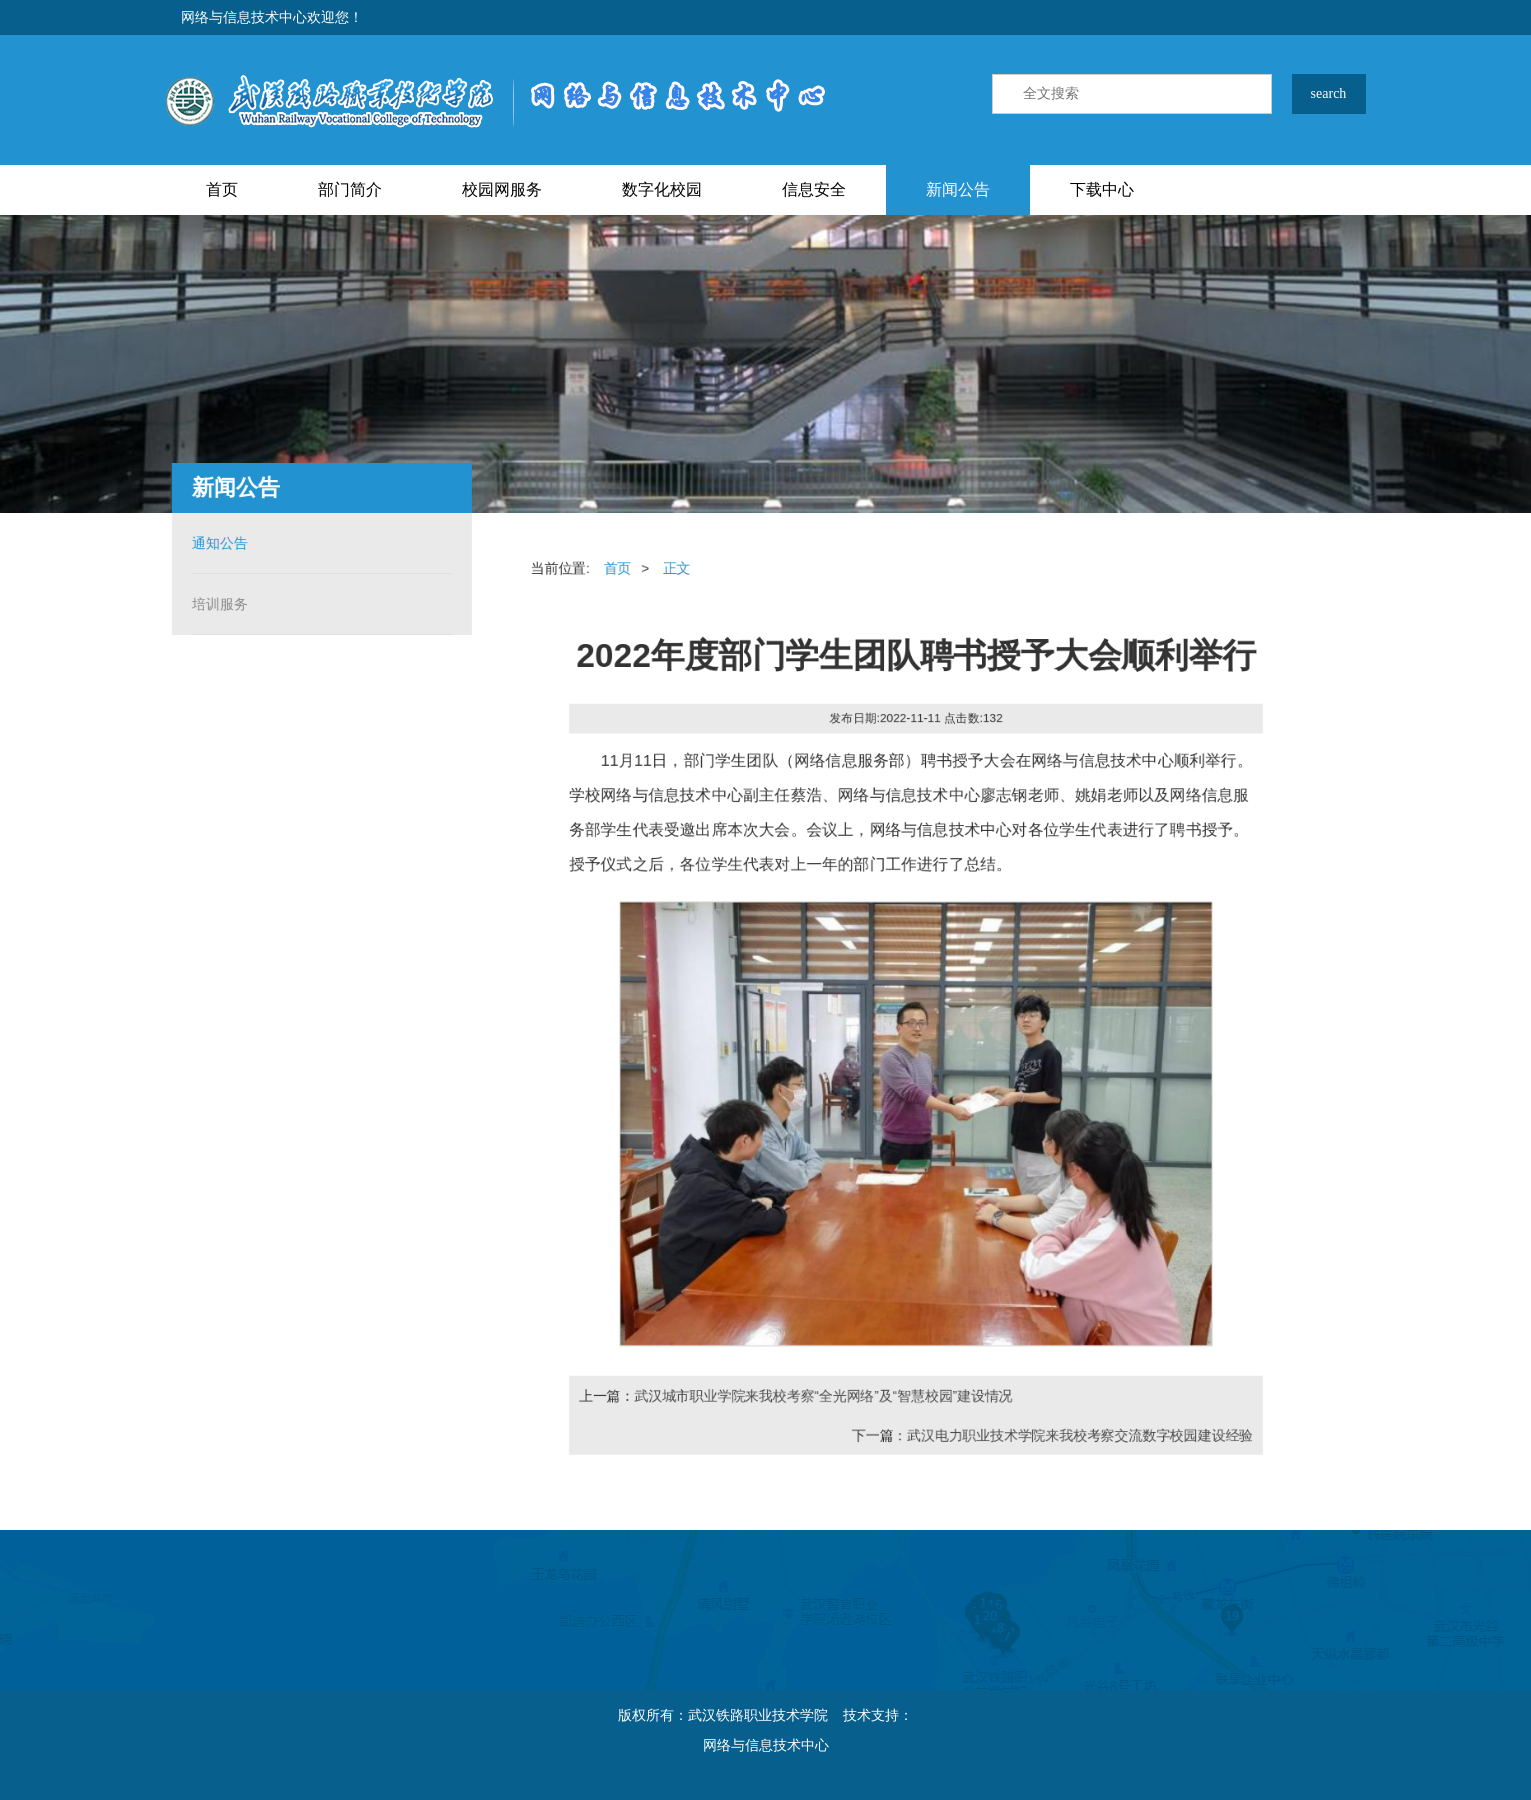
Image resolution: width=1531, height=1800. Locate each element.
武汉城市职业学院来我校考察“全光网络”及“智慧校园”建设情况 (822, 1400)
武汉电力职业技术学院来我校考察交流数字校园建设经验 (1082, 1440)
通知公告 (214, 543)
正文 (674, 564)
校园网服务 (502, 189)
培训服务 (214, 604)
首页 (222, 189)
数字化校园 (662, 189)
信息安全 (814, 189)
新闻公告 (958, 189)
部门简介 (350, 189)
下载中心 (1102, 189)
